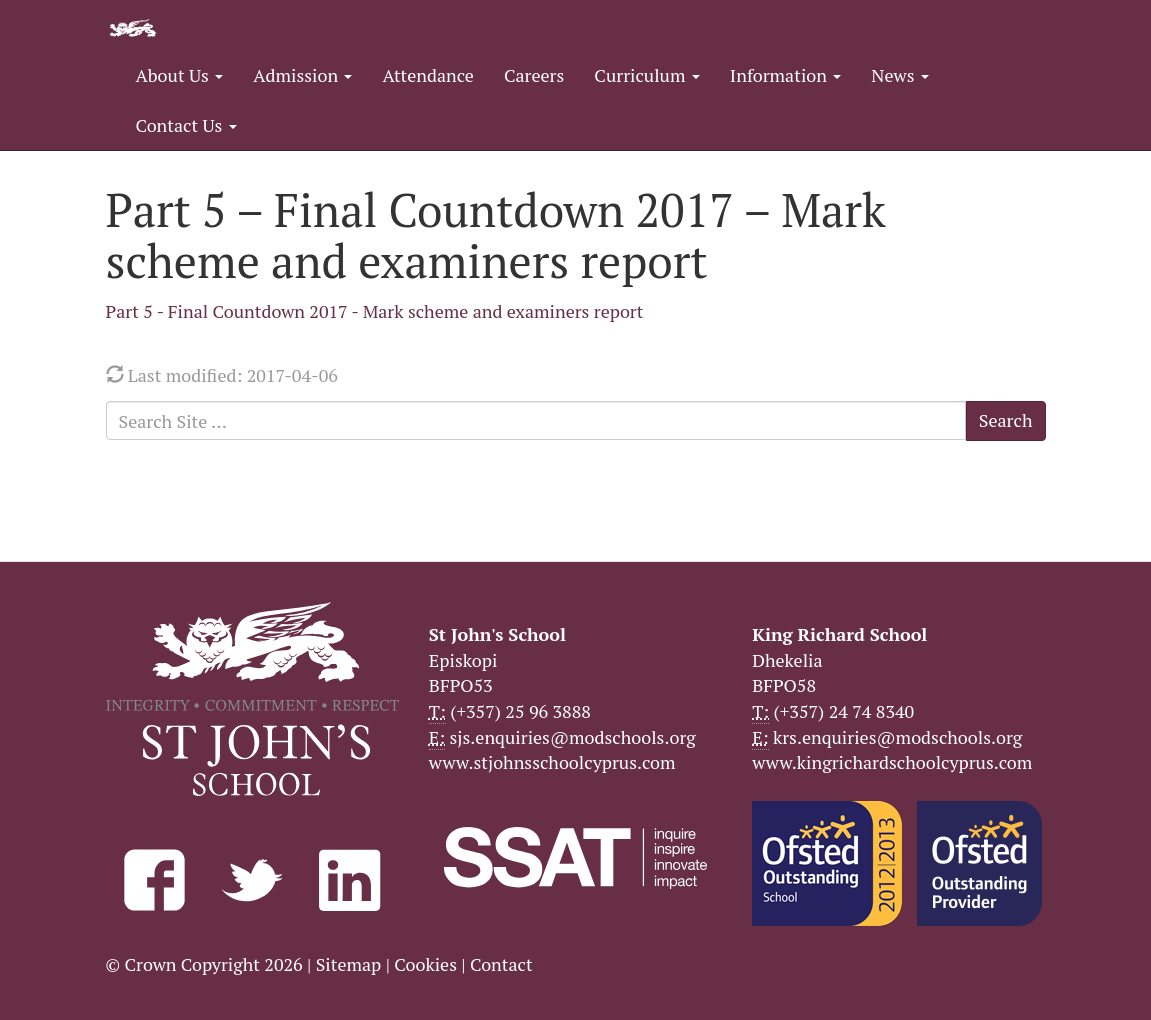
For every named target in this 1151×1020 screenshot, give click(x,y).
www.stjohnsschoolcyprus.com (552, 762)
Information (785, 75)
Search (1006, 420)
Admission (302, 75)
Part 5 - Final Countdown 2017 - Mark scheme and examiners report (375, 311)
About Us (180, 75)
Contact (501, 964)
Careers (534, 75)
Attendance (427, 75)
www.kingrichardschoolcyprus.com (892, 762)
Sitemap (349, 964)
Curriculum (647, 75)
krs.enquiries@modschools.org (897, 737)
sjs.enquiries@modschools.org (573, 737)
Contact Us (186, 125)
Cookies (425, 964)
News (899, 75)
